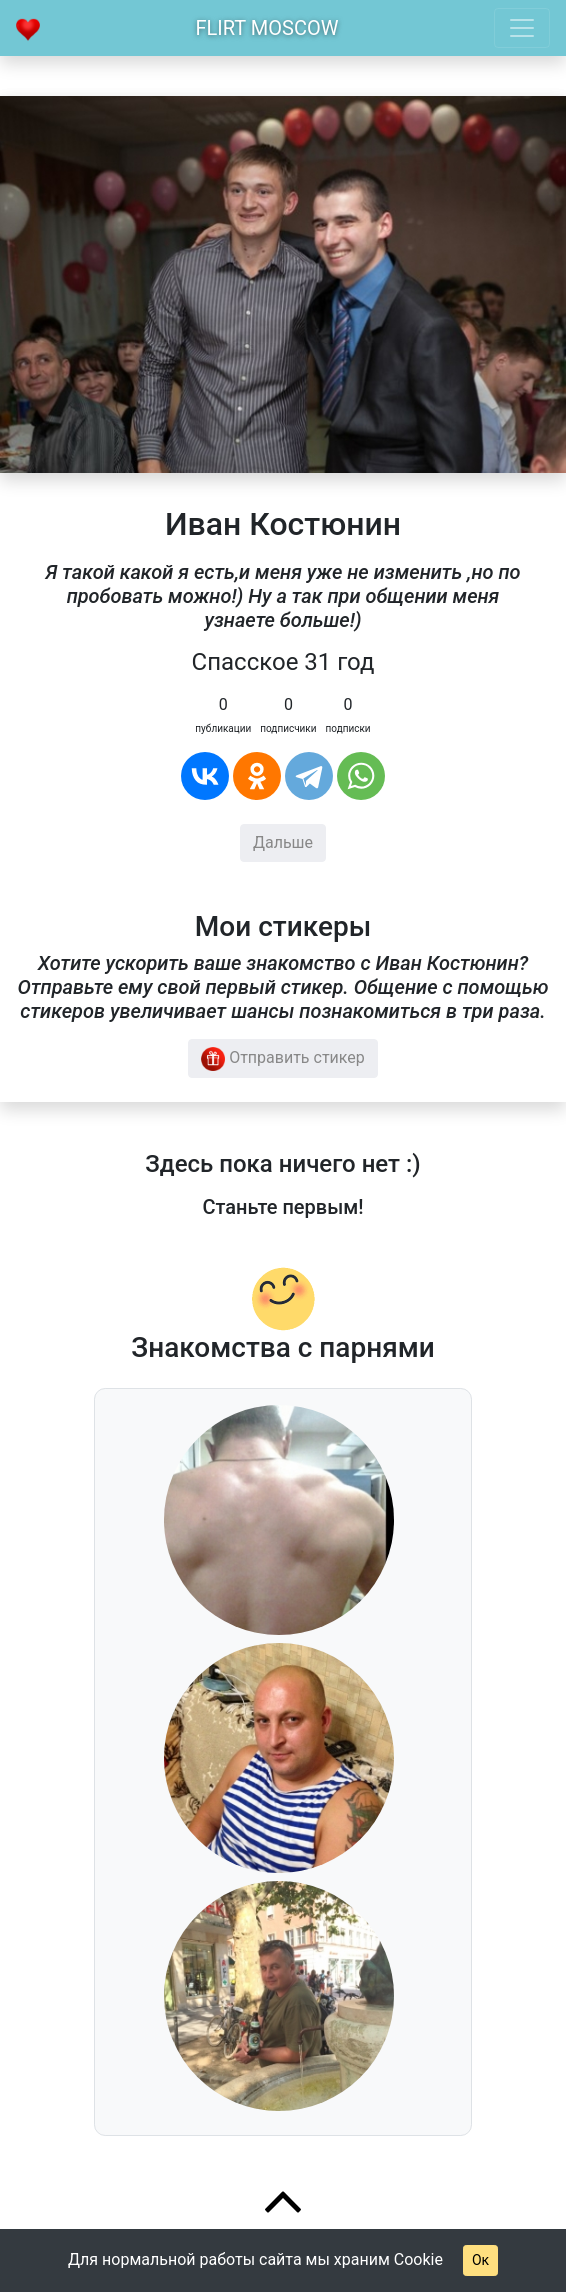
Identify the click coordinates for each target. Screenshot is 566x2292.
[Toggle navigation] (522, 28)
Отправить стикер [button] (283, 1059)
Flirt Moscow (267, 28)
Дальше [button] (283, 842)
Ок (480, 2260)
